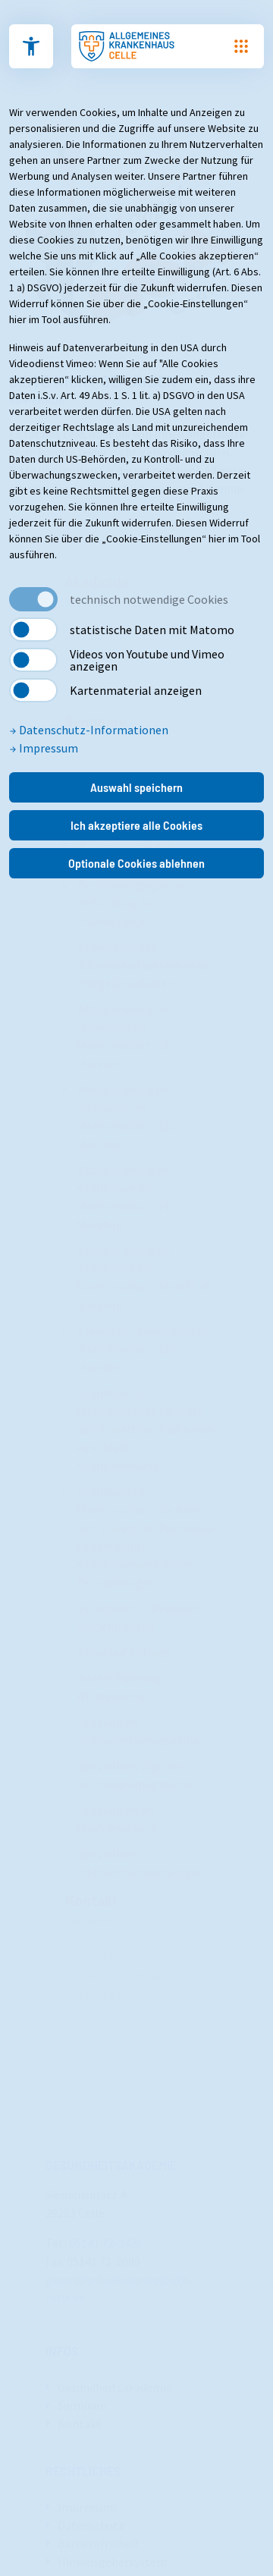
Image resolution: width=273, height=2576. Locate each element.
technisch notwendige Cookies (149, 599)
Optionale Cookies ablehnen (136, 863)
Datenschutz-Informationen (88, 729)
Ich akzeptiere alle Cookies (136, 825)
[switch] (33, 629)
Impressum (43, 748)
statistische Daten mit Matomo (152, 630)
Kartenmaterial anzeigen (136, 690)
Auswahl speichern (136, 787)
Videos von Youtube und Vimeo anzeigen (147, 660)
